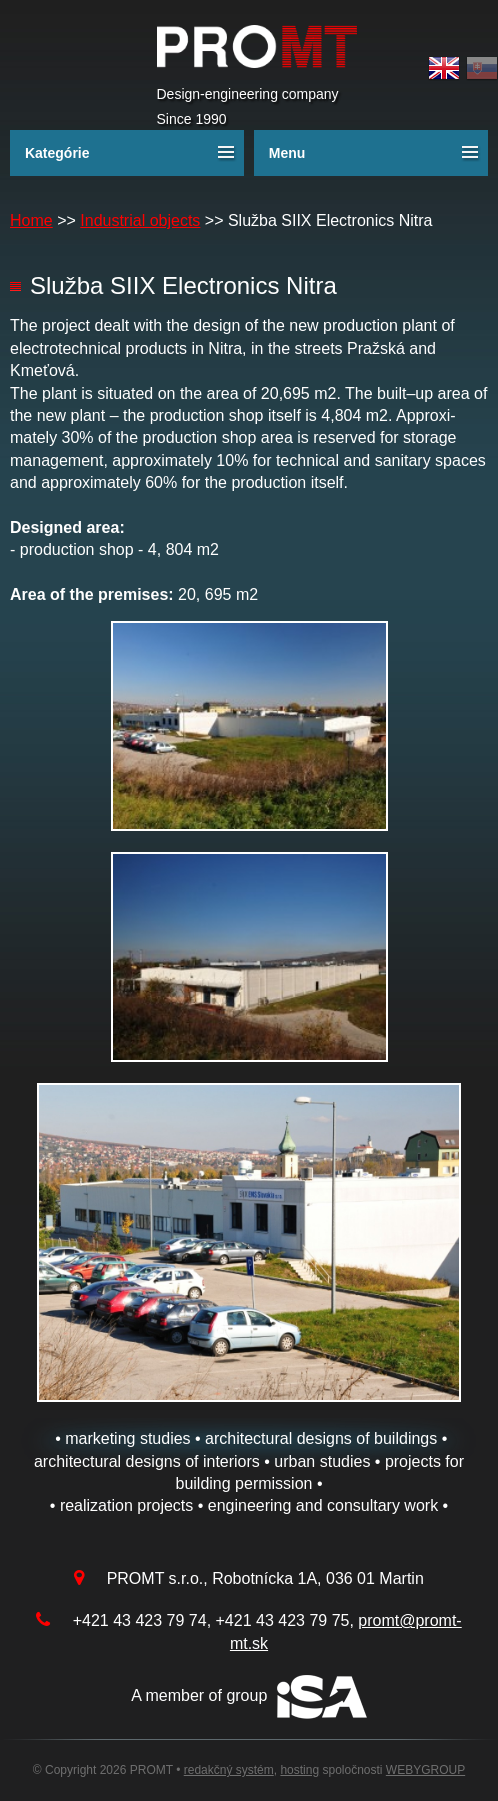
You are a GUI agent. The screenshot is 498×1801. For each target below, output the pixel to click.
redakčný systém (229, 1770)
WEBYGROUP (425, 1770)
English (444, 68)
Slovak (482, 68)
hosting (299, 1770)
